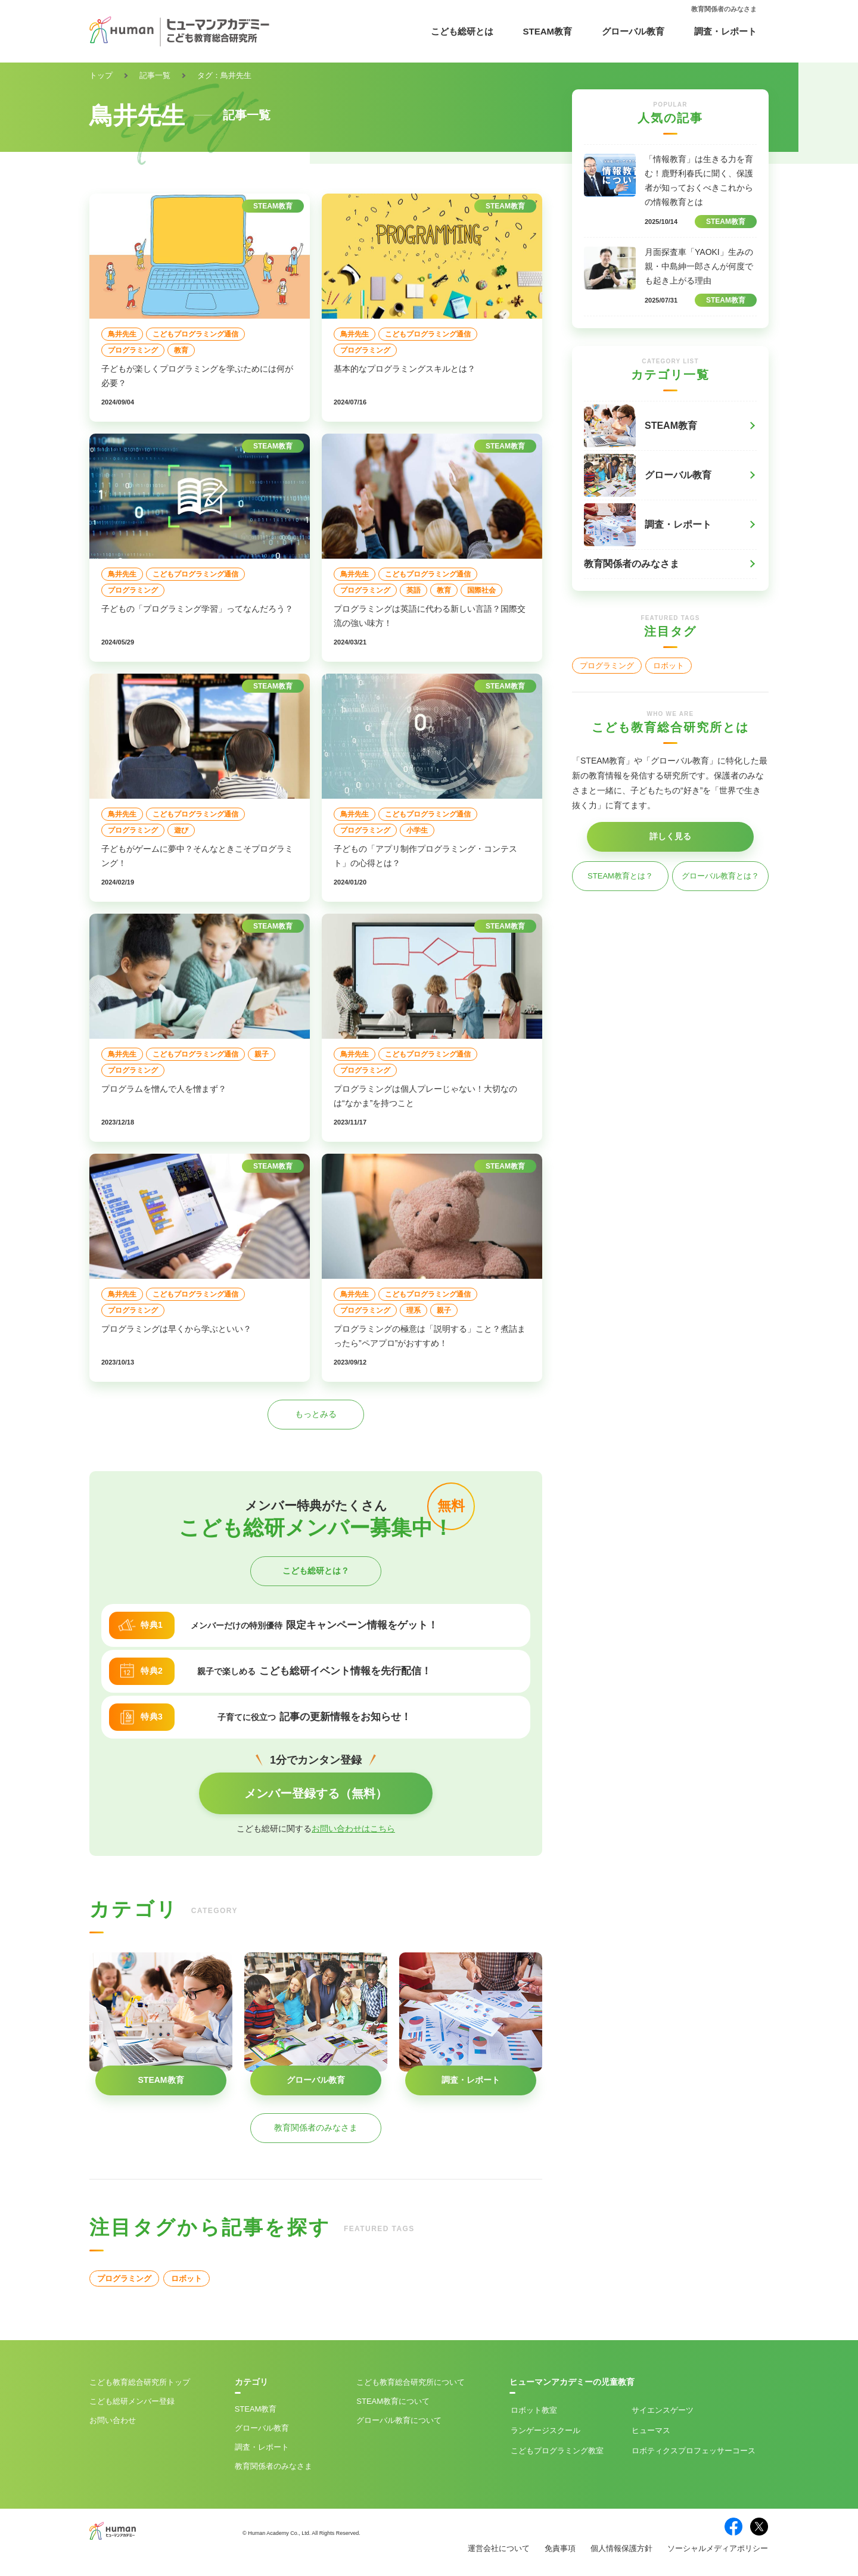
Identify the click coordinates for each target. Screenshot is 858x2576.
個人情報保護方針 (621, 2548)
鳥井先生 (122, 334)
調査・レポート (725, 31)
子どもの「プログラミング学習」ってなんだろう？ (197, 608)
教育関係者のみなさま (724, 9)
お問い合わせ (112, 2420)
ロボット (186, 2278)
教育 (181, 350)
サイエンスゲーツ (663, 2410)
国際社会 (481, 590)
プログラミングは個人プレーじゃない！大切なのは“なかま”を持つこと (425, 1096)
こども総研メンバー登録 (132, 2401)
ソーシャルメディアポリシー (717, 2548)
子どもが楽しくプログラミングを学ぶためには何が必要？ (197, 376)
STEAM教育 (548, 31)
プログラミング (133, 350)
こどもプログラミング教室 (557, 2450)
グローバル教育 (633, 31)
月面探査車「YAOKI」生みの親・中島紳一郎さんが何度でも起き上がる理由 (699, 266)
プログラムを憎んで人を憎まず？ (163, 1089)
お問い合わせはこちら (353, 1828)
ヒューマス (651, 2430)
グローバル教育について (399, 2420)
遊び (181, 830)
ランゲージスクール (545, 2430)
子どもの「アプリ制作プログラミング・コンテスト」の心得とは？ (425, 856)
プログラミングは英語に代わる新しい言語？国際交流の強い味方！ (430, 616)
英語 (413, 590)
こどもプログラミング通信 (195, 334)
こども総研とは (462, 31)
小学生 (417, 830)
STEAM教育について (393, 2401)
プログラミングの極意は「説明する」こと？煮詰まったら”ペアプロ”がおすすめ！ (430, 1336)
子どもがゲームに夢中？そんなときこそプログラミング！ (197, 856)
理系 (413, 1310)
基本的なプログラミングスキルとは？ (404, 368)
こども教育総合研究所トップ (139, 2382)
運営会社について (499, 2548)
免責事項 (560, 2548)
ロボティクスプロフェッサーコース (694, 2450)
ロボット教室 (534, 2410)
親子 (261, 1054)
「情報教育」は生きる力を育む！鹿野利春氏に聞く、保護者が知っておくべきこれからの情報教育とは (699, 180)
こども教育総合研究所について (410, 2382)
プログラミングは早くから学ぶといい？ (176, 1329)
